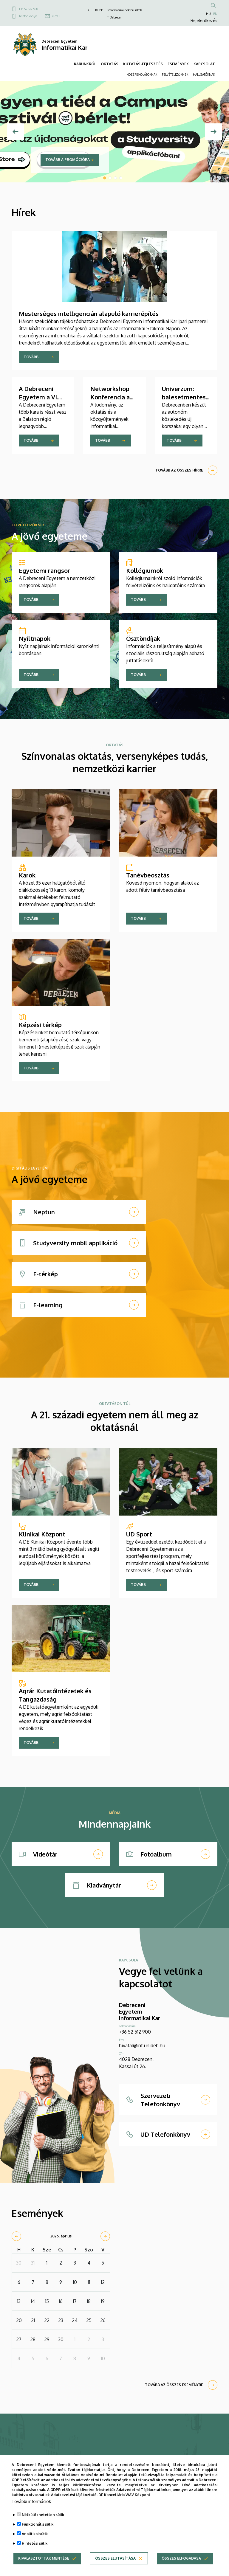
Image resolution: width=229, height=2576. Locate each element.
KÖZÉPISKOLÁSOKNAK (142, 74)
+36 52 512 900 (28, 9)
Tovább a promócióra (67, 159)
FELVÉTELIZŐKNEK (175, 74)
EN (215, 13)
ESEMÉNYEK (178, 64)
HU (208, 13)
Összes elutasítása (115, 2558)
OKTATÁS (109, 64)
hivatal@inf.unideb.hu (142, 2045)
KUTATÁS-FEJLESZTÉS (143, 64)
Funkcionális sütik (37, 2524)
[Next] (213, 131)
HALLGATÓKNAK (204, 74)
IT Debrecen (114, 17)
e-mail (56, 16)
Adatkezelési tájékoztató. (74, 2495)
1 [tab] (104, 177)
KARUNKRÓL (85, 64)
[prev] (16, 2236)
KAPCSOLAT (204, 64)
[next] (105, 2236)
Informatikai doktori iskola (125, 10)
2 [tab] (110, 177)
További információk (31, 2501)
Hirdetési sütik (34, 2543)
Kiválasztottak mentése (43, 2558)
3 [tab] (115, 177)
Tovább (31, 357)
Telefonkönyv (28, 16)
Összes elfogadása (181, 2558)
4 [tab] (120, 177)
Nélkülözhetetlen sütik (43, 2515)
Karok (99, 10)
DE (88, 10)
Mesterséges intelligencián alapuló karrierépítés (89, 313)
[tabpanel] (114, 131)
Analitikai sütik (35, 2534)
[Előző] (15, 131)
